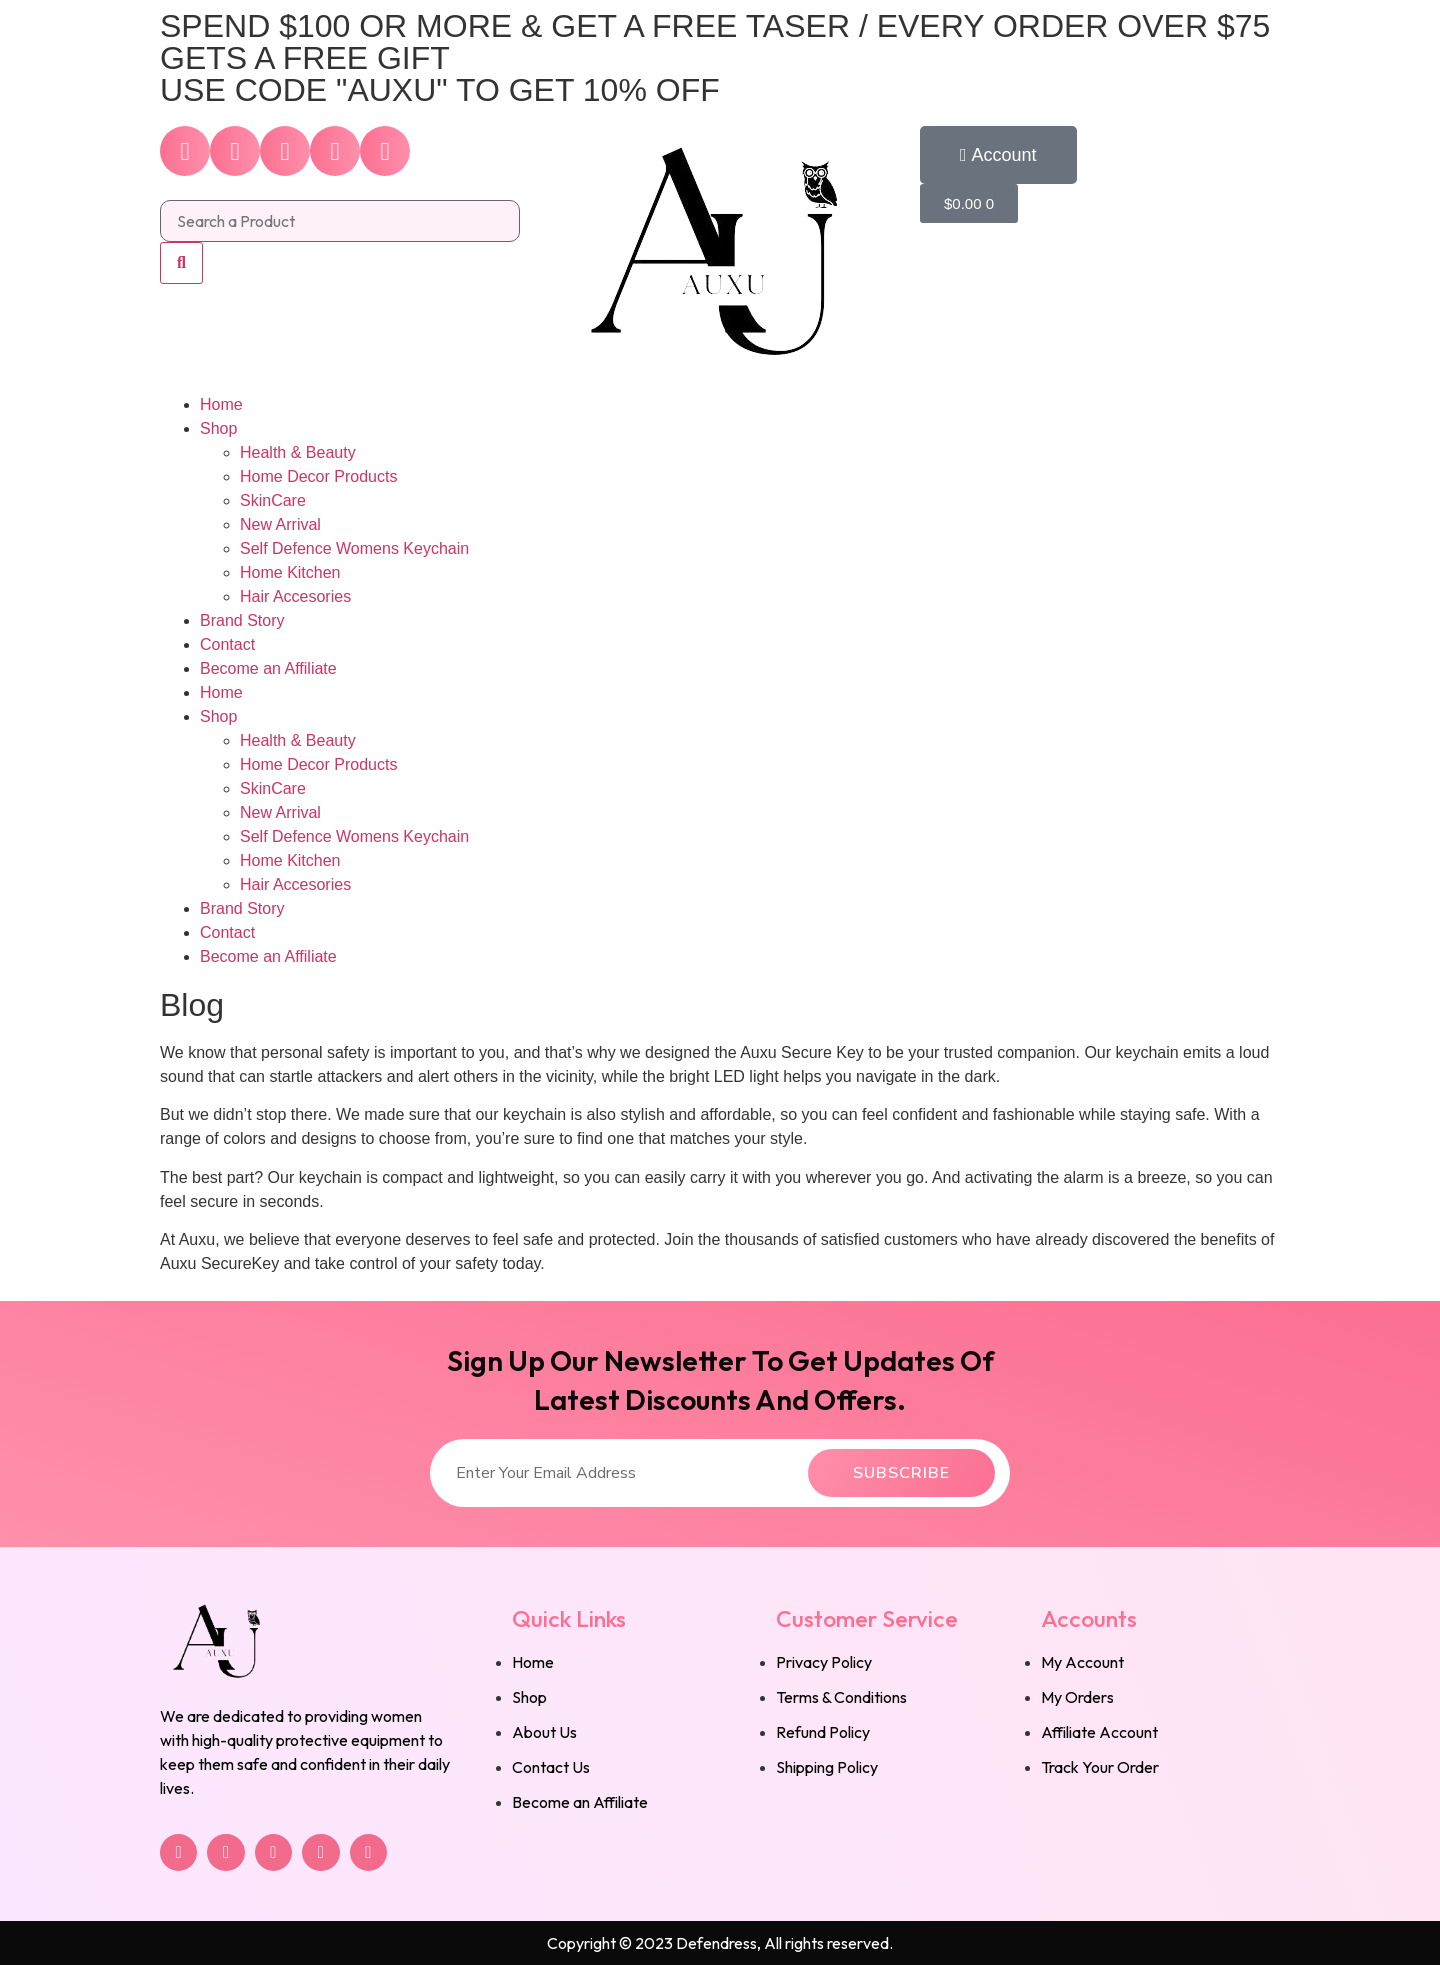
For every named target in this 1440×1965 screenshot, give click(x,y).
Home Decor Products (318, 476)
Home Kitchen (290, 572)
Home (221, 404)
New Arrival (280, 524)
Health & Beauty (298, 452)
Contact (227, 644)
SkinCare (273, 500)
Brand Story (242, 620)
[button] (998, 155)
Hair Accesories (295, 596)
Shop (218, 428)
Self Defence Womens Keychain (354, 548)
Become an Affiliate (268, 668)
